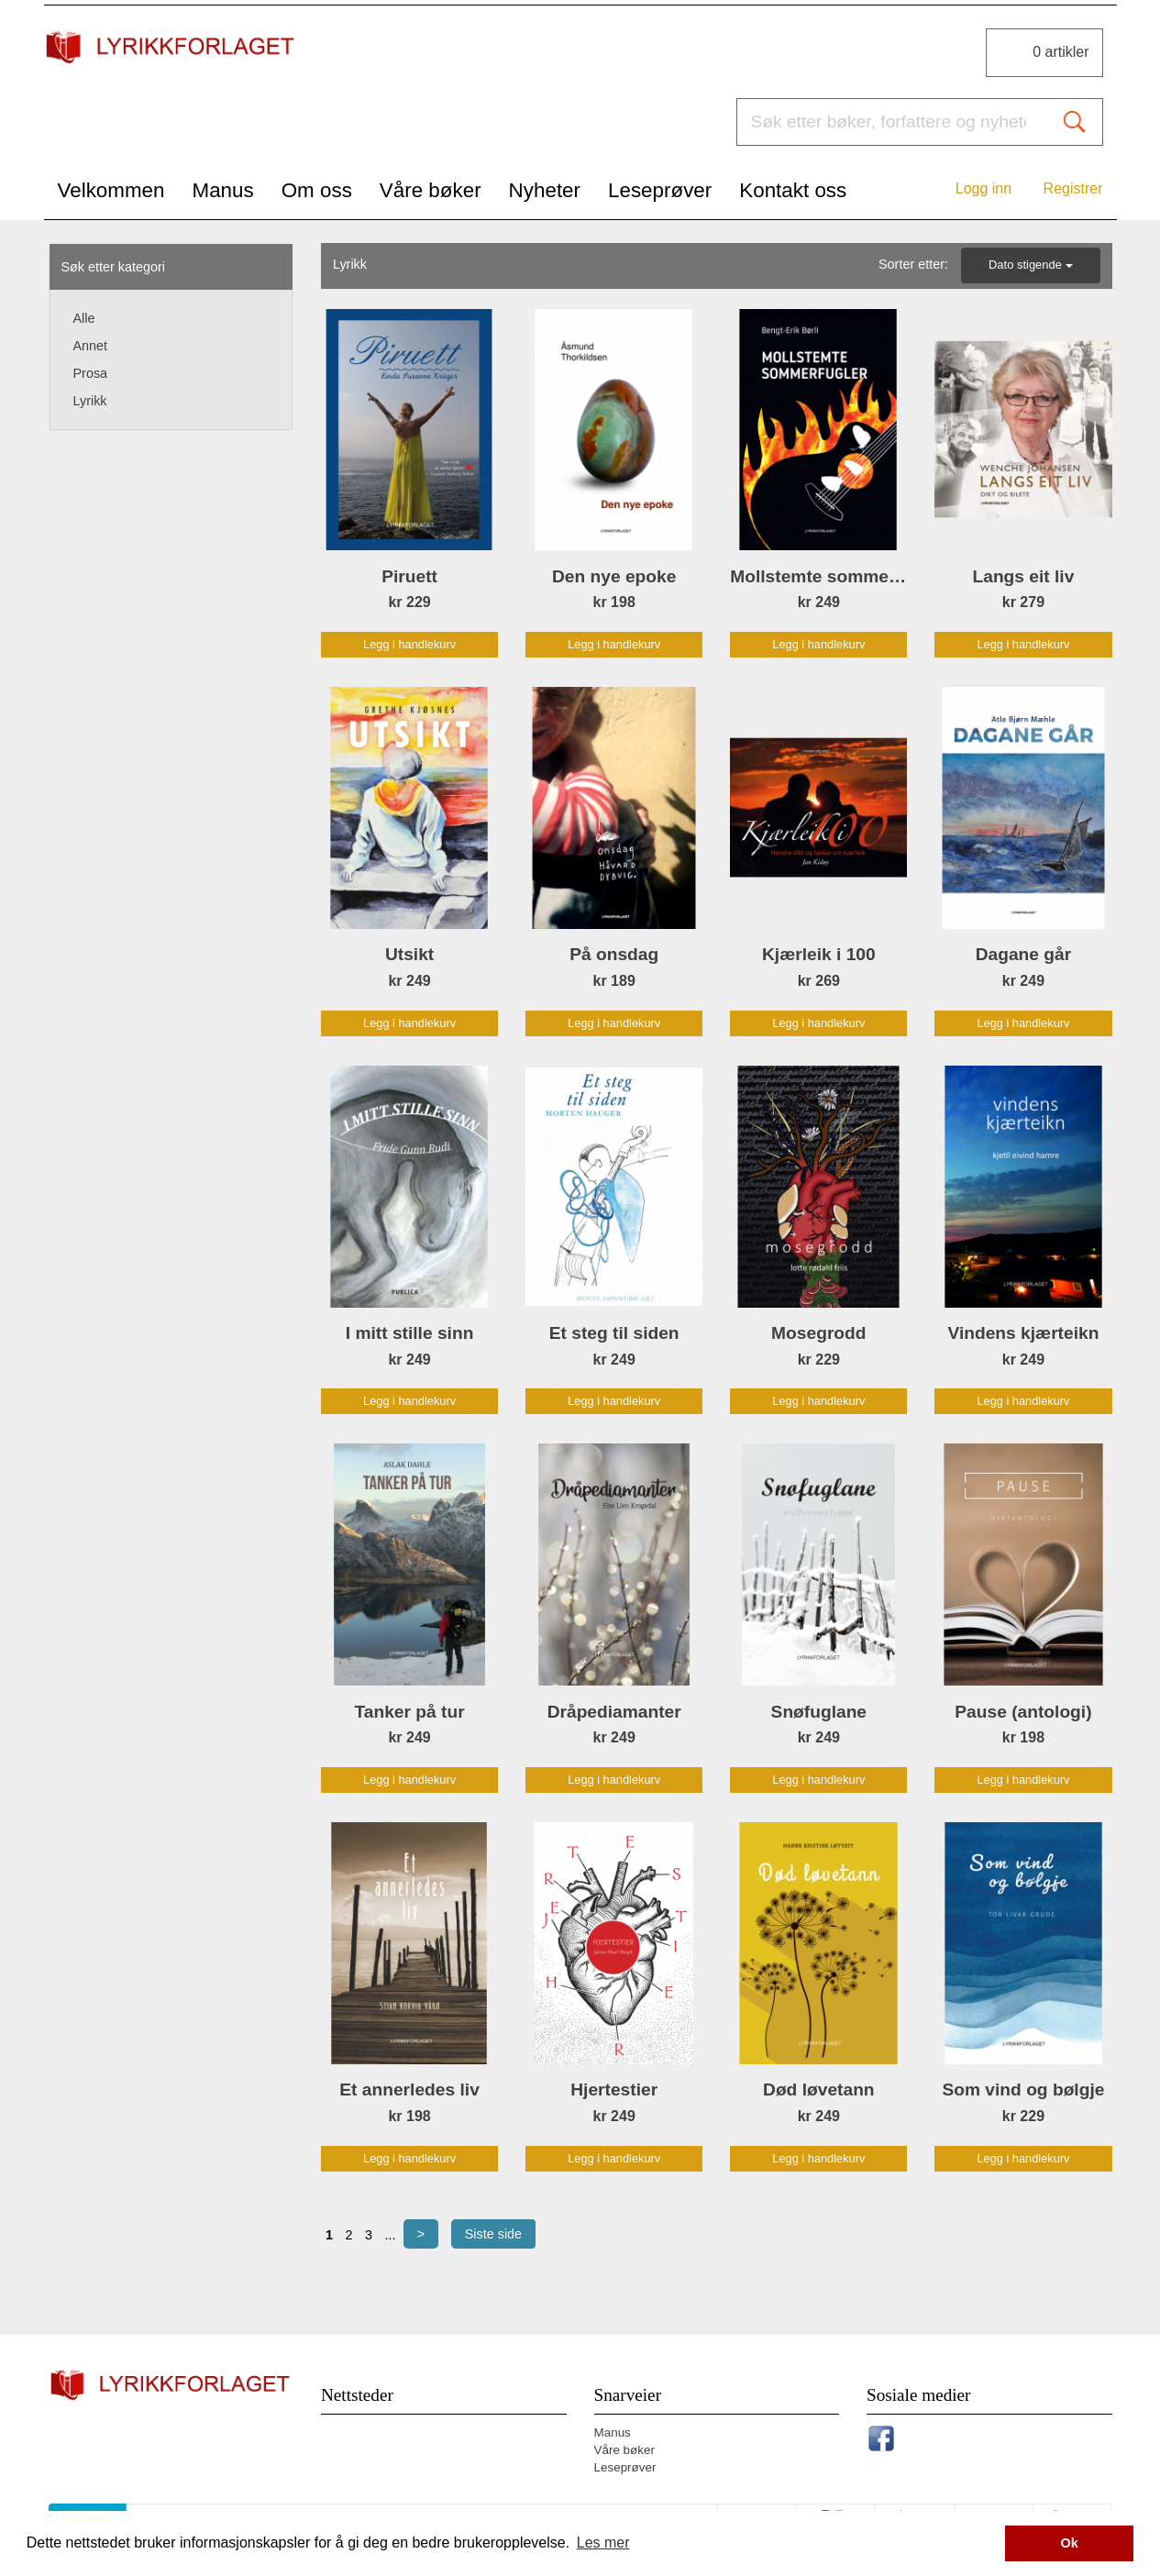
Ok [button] (1069, 2543)
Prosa (90, 373)
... (389, 2235)
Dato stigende (1031, 264)
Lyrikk (90, 400)
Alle (84, 318)
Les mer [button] (603, 2542)
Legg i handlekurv (409, 644)
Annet (90, 345)
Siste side (493, 2234)
